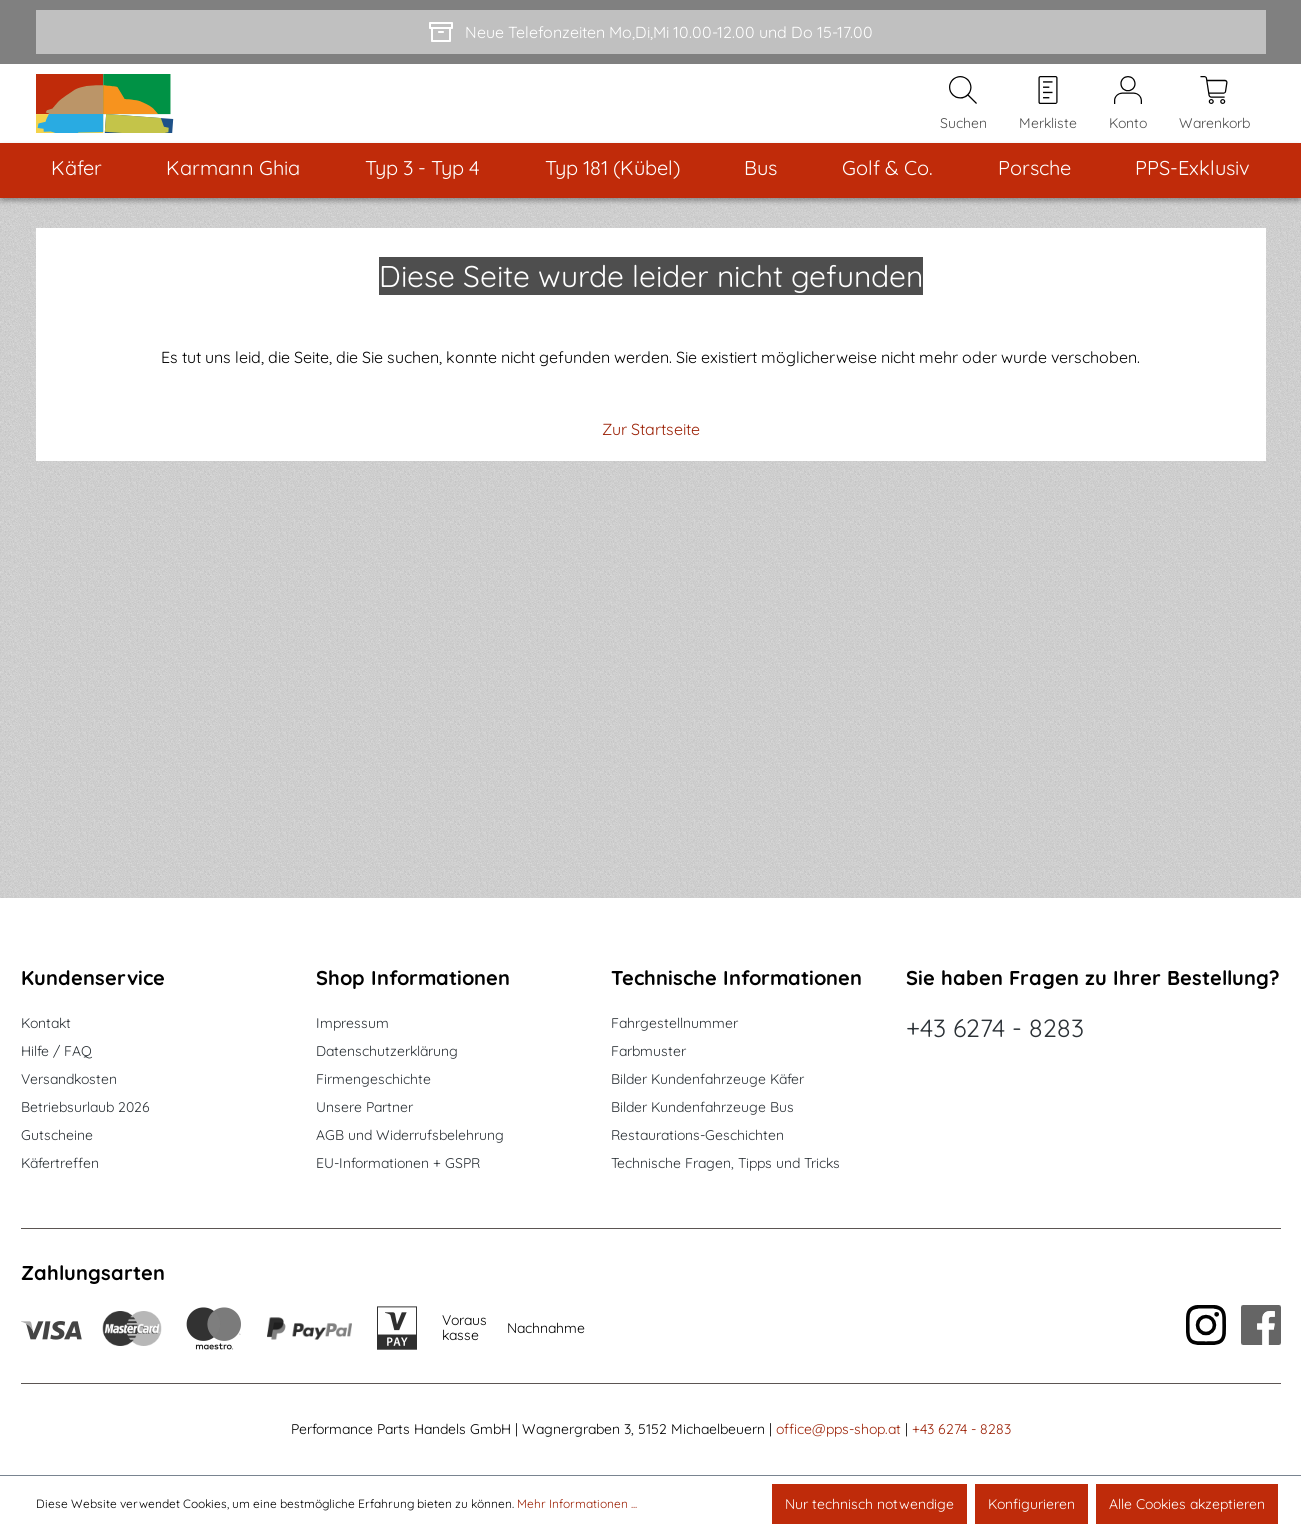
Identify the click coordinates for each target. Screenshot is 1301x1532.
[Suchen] (963, 121)
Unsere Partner (364, 1107)
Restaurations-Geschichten (697, 1135)
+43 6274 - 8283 (995, 1027)
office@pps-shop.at (838, 1429)
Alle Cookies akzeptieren (1187, 1504)
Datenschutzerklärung (387, 1051)
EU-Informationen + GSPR (398, 1163)
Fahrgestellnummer (674, 1023)
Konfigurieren (1031, 1504)
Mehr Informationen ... (577, 1503)
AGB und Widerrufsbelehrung (410, 1135)
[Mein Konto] (1128, 121)
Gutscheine (57, 1135)
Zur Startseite (651, 463)
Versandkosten (69, 1079)
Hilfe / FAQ (56, 1051)
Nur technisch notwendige (869, 1504)
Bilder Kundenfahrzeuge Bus (702, 1107)
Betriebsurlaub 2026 (85, 1107)
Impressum (352, 1023)
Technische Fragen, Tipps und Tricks (725, 1163)
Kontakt (46, 1023)
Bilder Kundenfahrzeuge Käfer (707, 1079)
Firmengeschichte (373, 1079)
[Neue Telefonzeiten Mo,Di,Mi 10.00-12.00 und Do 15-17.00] (651, 32)
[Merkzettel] (1048, 121)
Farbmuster (648, 1051)
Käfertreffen (60, 1163)
